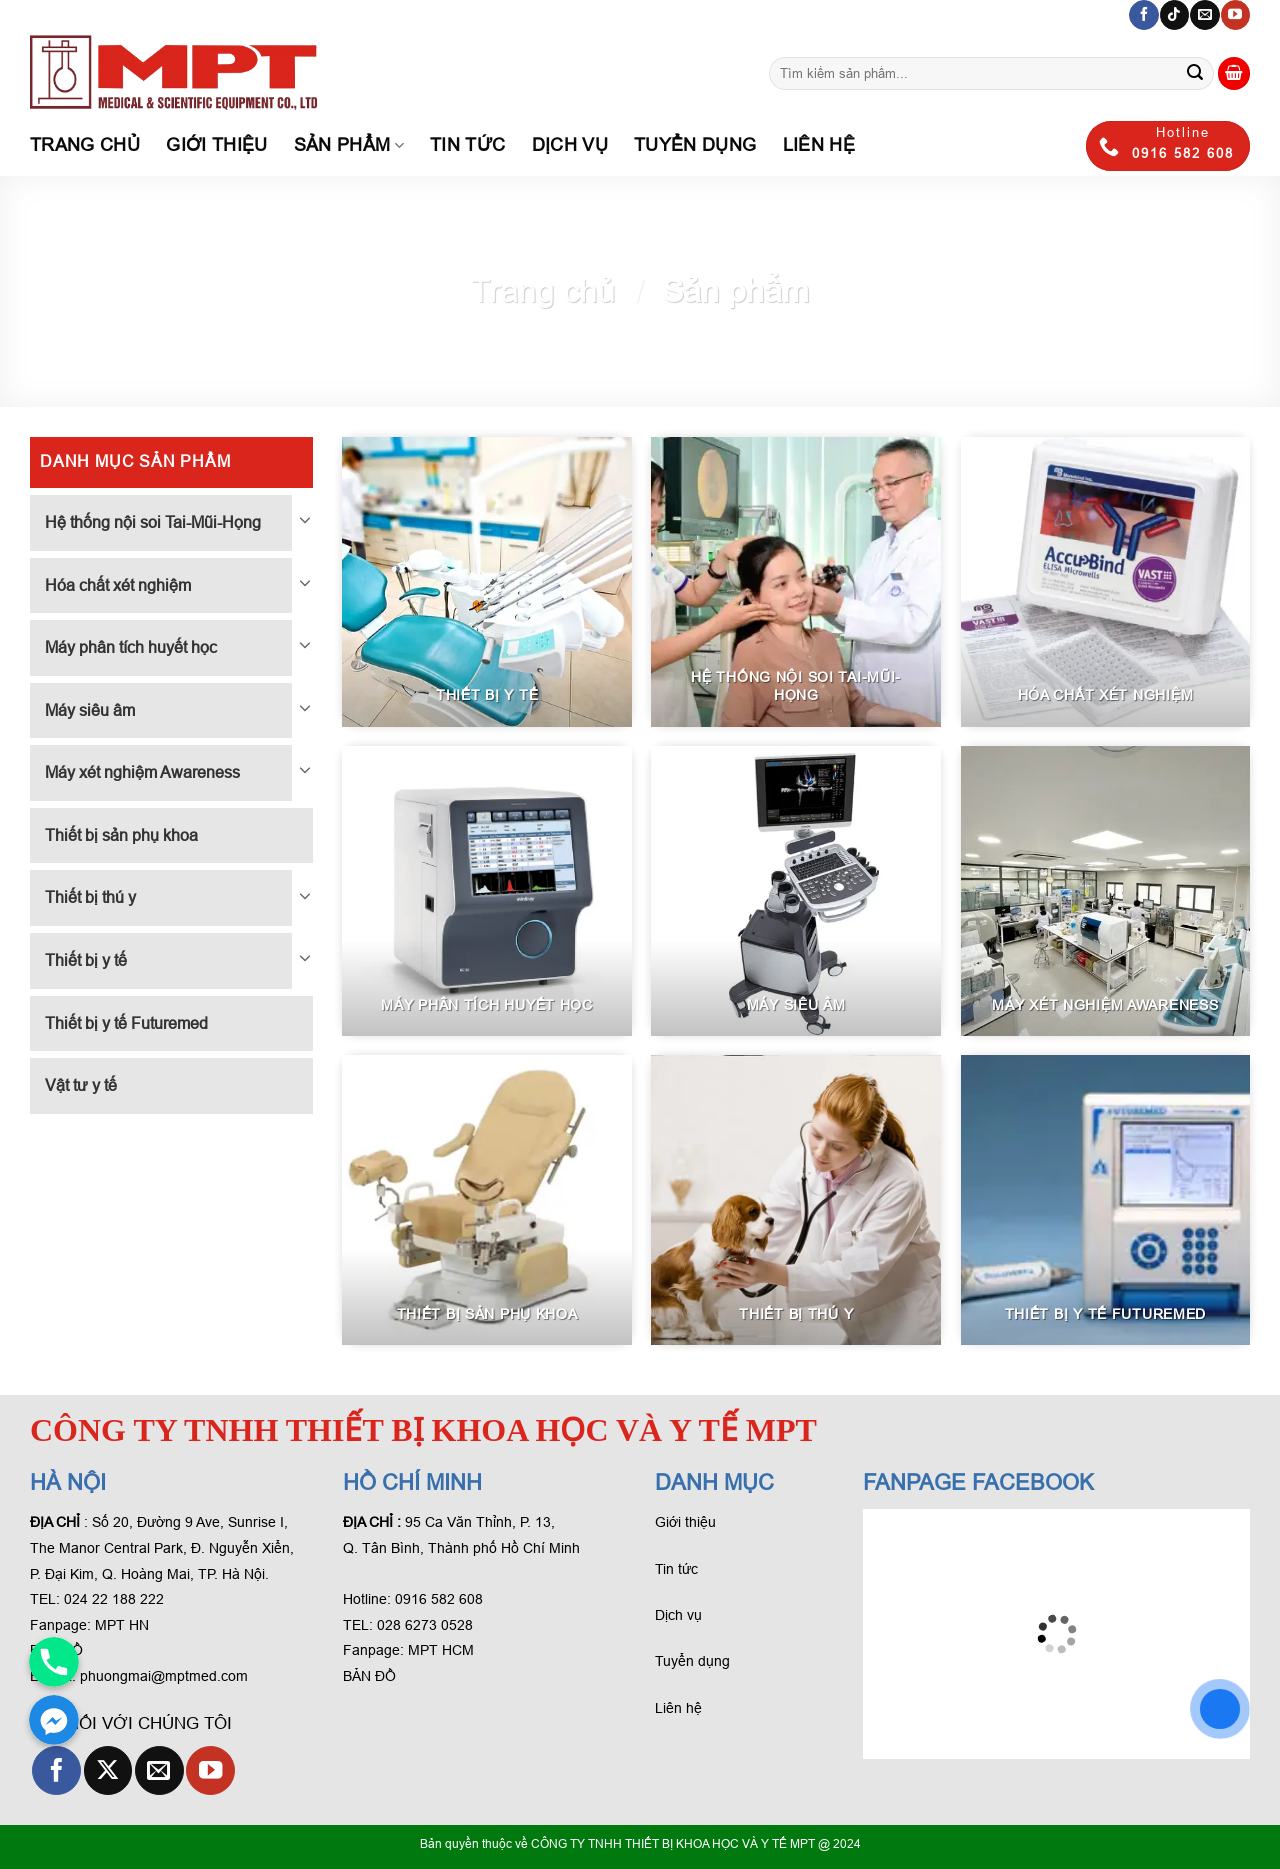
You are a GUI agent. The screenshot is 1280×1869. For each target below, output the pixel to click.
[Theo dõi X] (108, 1770)
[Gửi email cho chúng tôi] (1204, 15)
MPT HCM (441, 1650)
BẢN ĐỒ (369, 1676)
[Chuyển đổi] (305, 519)
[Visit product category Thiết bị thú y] (796, 1200)
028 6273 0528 (427, 1625)
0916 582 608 (439, 1599)
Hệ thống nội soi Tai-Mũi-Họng (153, 522)
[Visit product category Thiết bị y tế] (487, 582)
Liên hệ (819, 145)
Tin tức (467, 145)
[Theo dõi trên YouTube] (1235, 15)
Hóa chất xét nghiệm (118, 585)
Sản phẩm (349, 145)
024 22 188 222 (114, 1599)
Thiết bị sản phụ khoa (121, 835)
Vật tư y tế (81, 1085)
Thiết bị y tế (86, 960)
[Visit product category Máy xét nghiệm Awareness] (1106, 891)
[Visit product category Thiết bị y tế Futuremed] (1106, 1200)
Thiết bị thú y (90, 897)
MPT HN (122, 1625)
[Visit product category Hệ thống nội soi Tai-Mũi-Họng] (796, 582)
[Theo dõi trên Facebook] (1143, 15)
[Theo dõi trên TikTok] (1174, 15)
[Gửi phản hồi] (1195, 74)
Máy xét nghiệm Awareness (142, 772)
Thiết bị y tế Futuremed (126, 1023)
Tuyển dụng (695, 145)
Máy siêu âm (90, 710)
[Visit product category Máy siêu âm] (796, 891)
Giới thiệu (217, 145)
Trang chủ (85, 145)
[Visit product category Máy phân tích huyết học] (487, 891)
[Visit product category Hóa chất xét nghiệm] (1106, 582)
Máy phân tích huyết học (131, 647)
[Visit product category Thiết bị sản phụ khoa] (487, 1200)
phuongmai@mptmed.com (164, 1676)
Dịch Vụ (570, 145)
